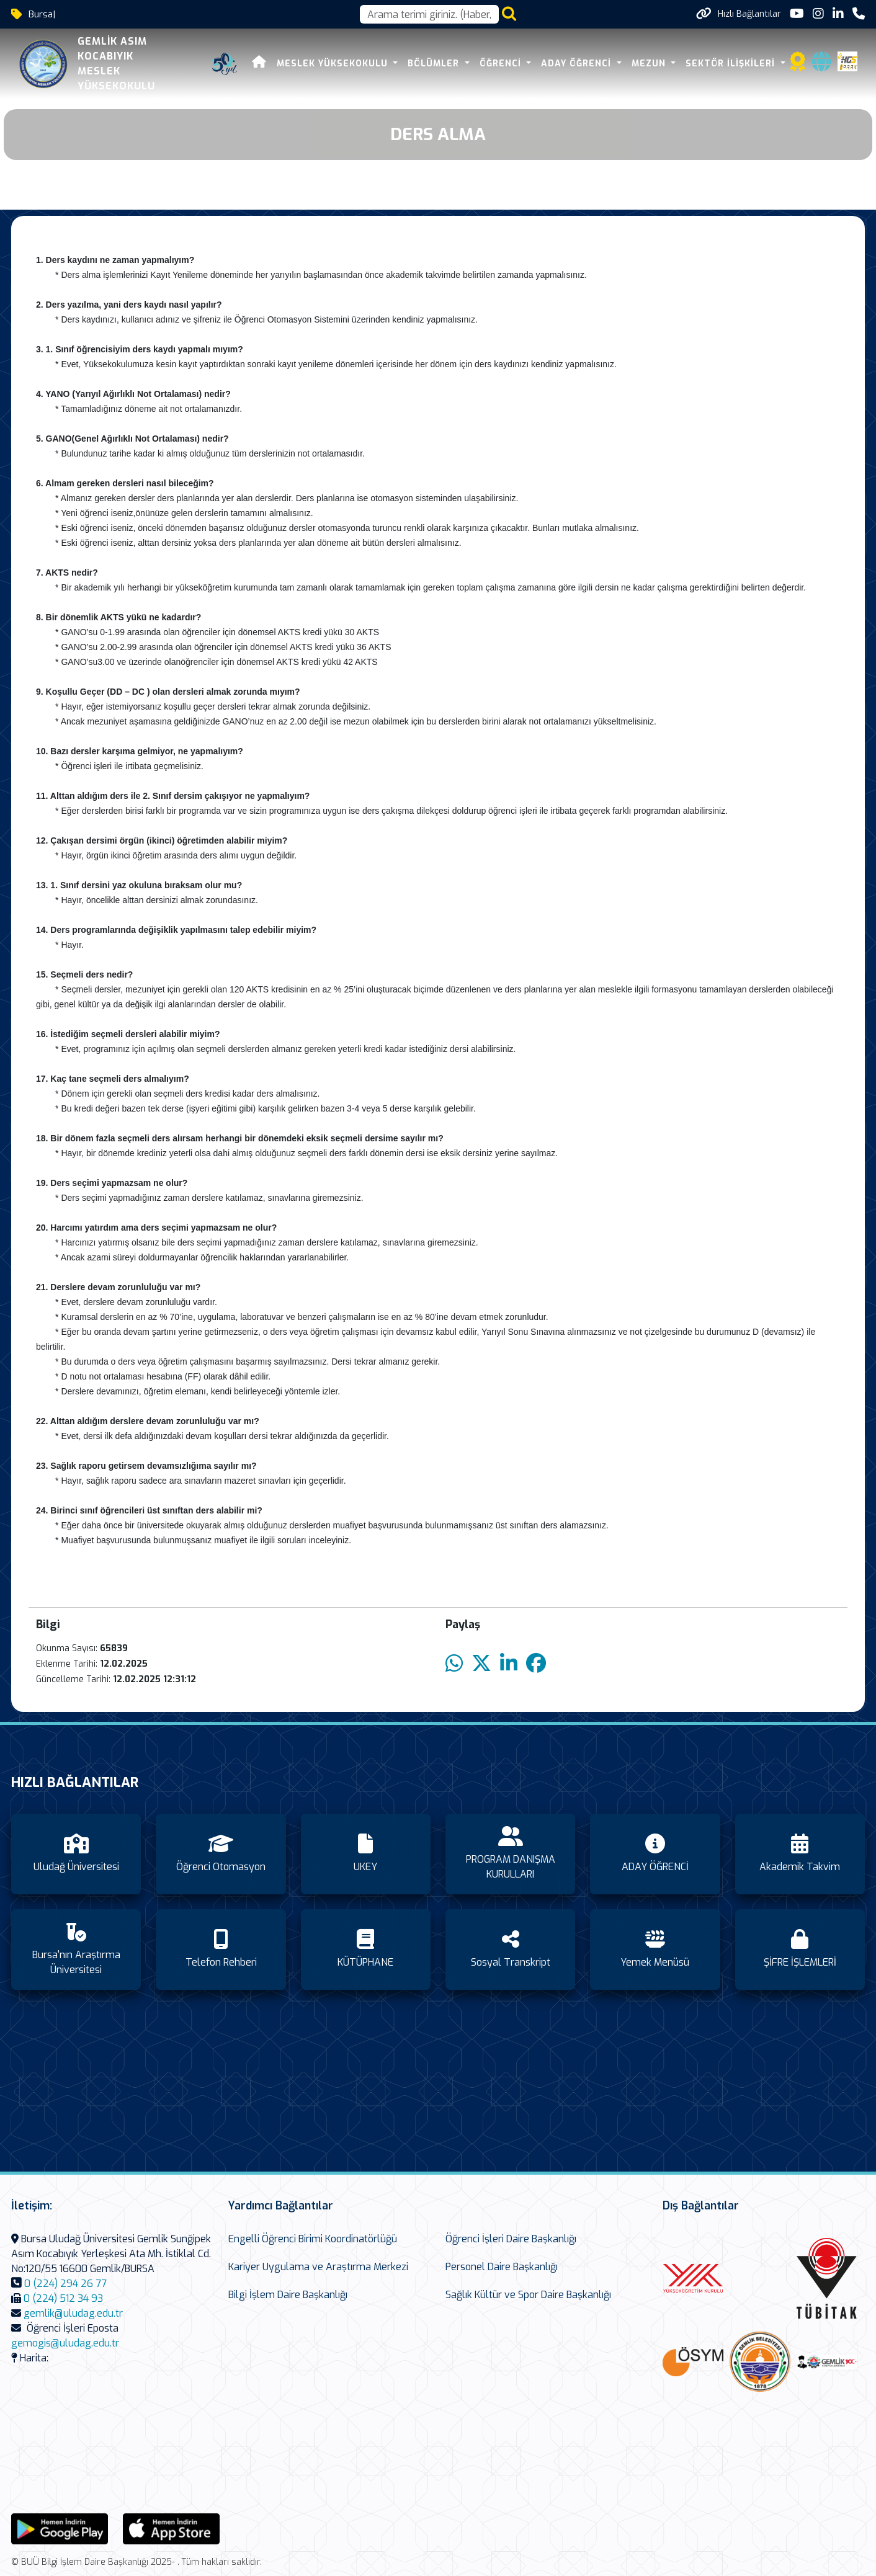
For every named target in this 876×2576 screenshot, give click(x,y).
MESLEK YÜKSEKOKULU (334, 63)
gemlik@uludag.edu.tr (73, 2313)
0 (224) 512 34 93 (63, 2298)
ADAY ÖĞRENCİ (577, 63)
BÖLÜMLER (435, 63)
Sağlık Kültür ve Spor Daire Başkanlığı (528, 2294)
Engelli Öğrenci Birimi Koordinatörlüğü (312, 2238)
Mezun (650, 63)
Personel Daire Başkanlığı (501, 2266)
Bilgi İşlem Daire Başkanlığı (287, 2294)
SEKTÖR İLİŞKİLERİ (732, 63)
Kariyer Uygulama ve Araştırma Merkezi (318, 2266)
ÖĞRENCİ (502, 63)
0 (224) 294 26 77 (65, 2283)
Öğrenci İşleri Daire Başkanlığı (510, 2238)
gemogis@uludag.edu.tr (65, 2343)
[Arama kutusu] (429, 14)
